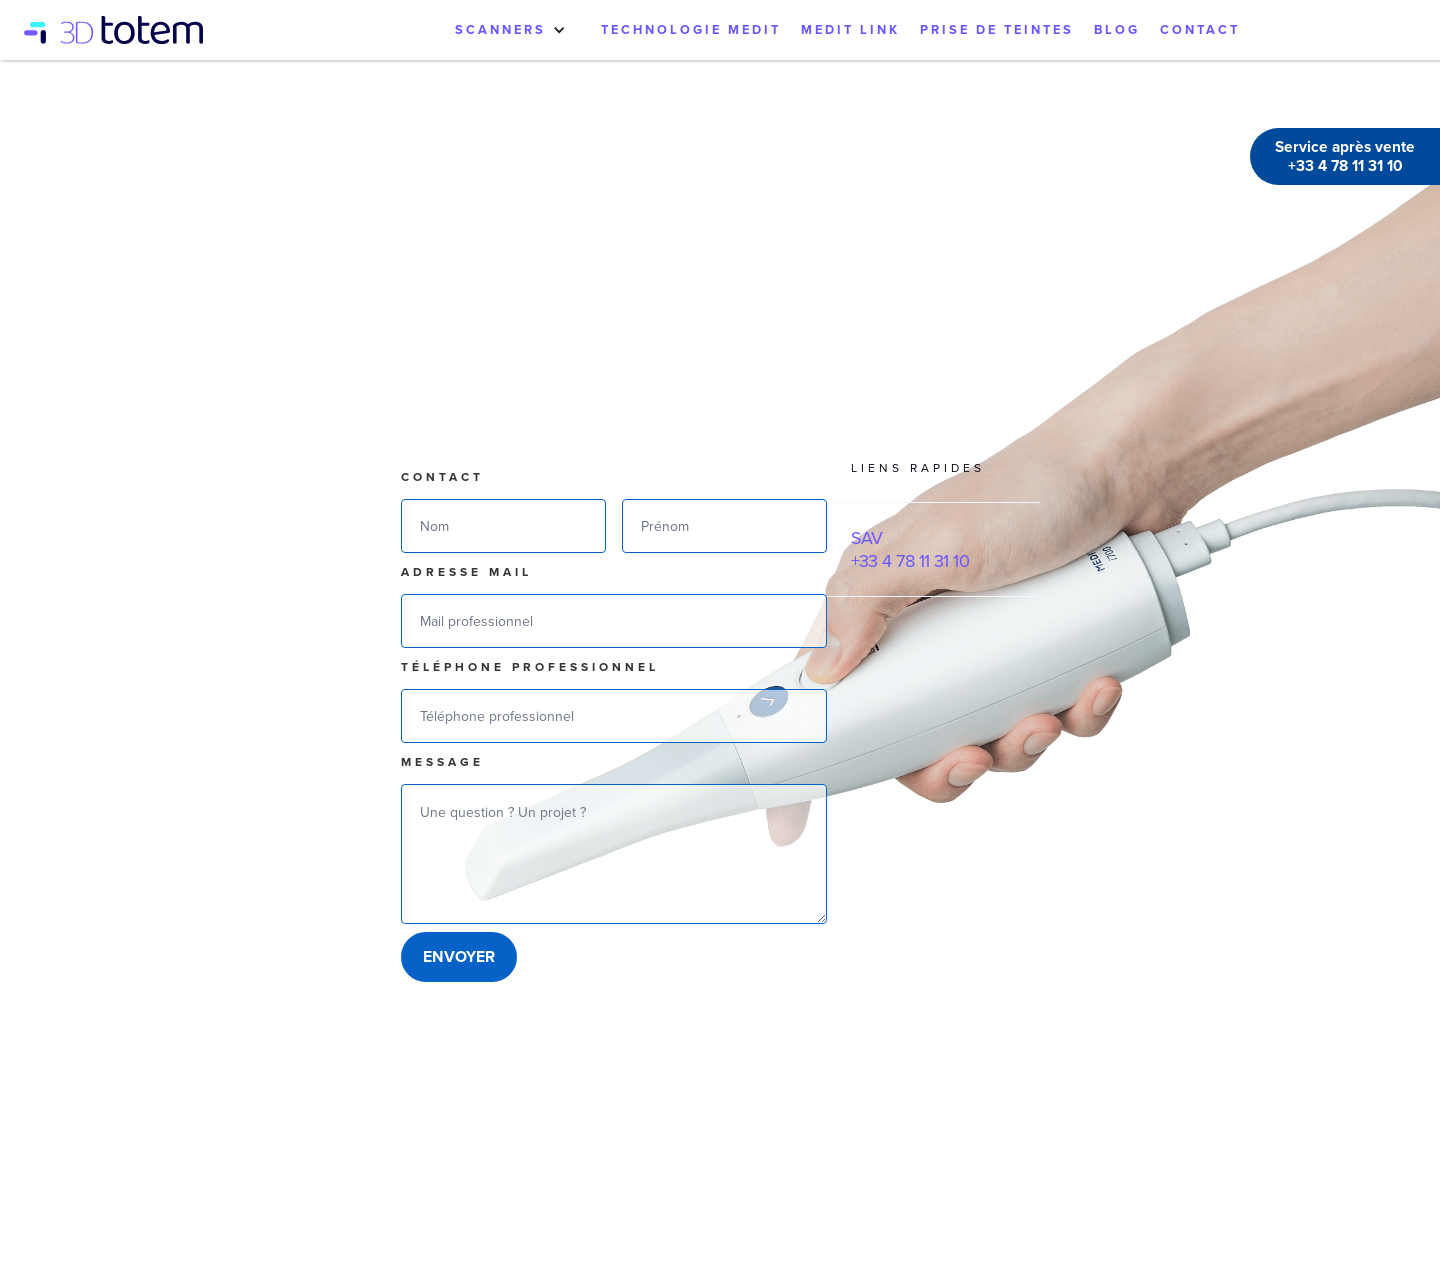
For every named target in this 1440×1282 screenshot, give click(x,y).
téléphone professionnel (530, 667)
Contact (442, 477)
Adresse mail (466, 572)
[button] (510, 30)
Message (442, 762)
